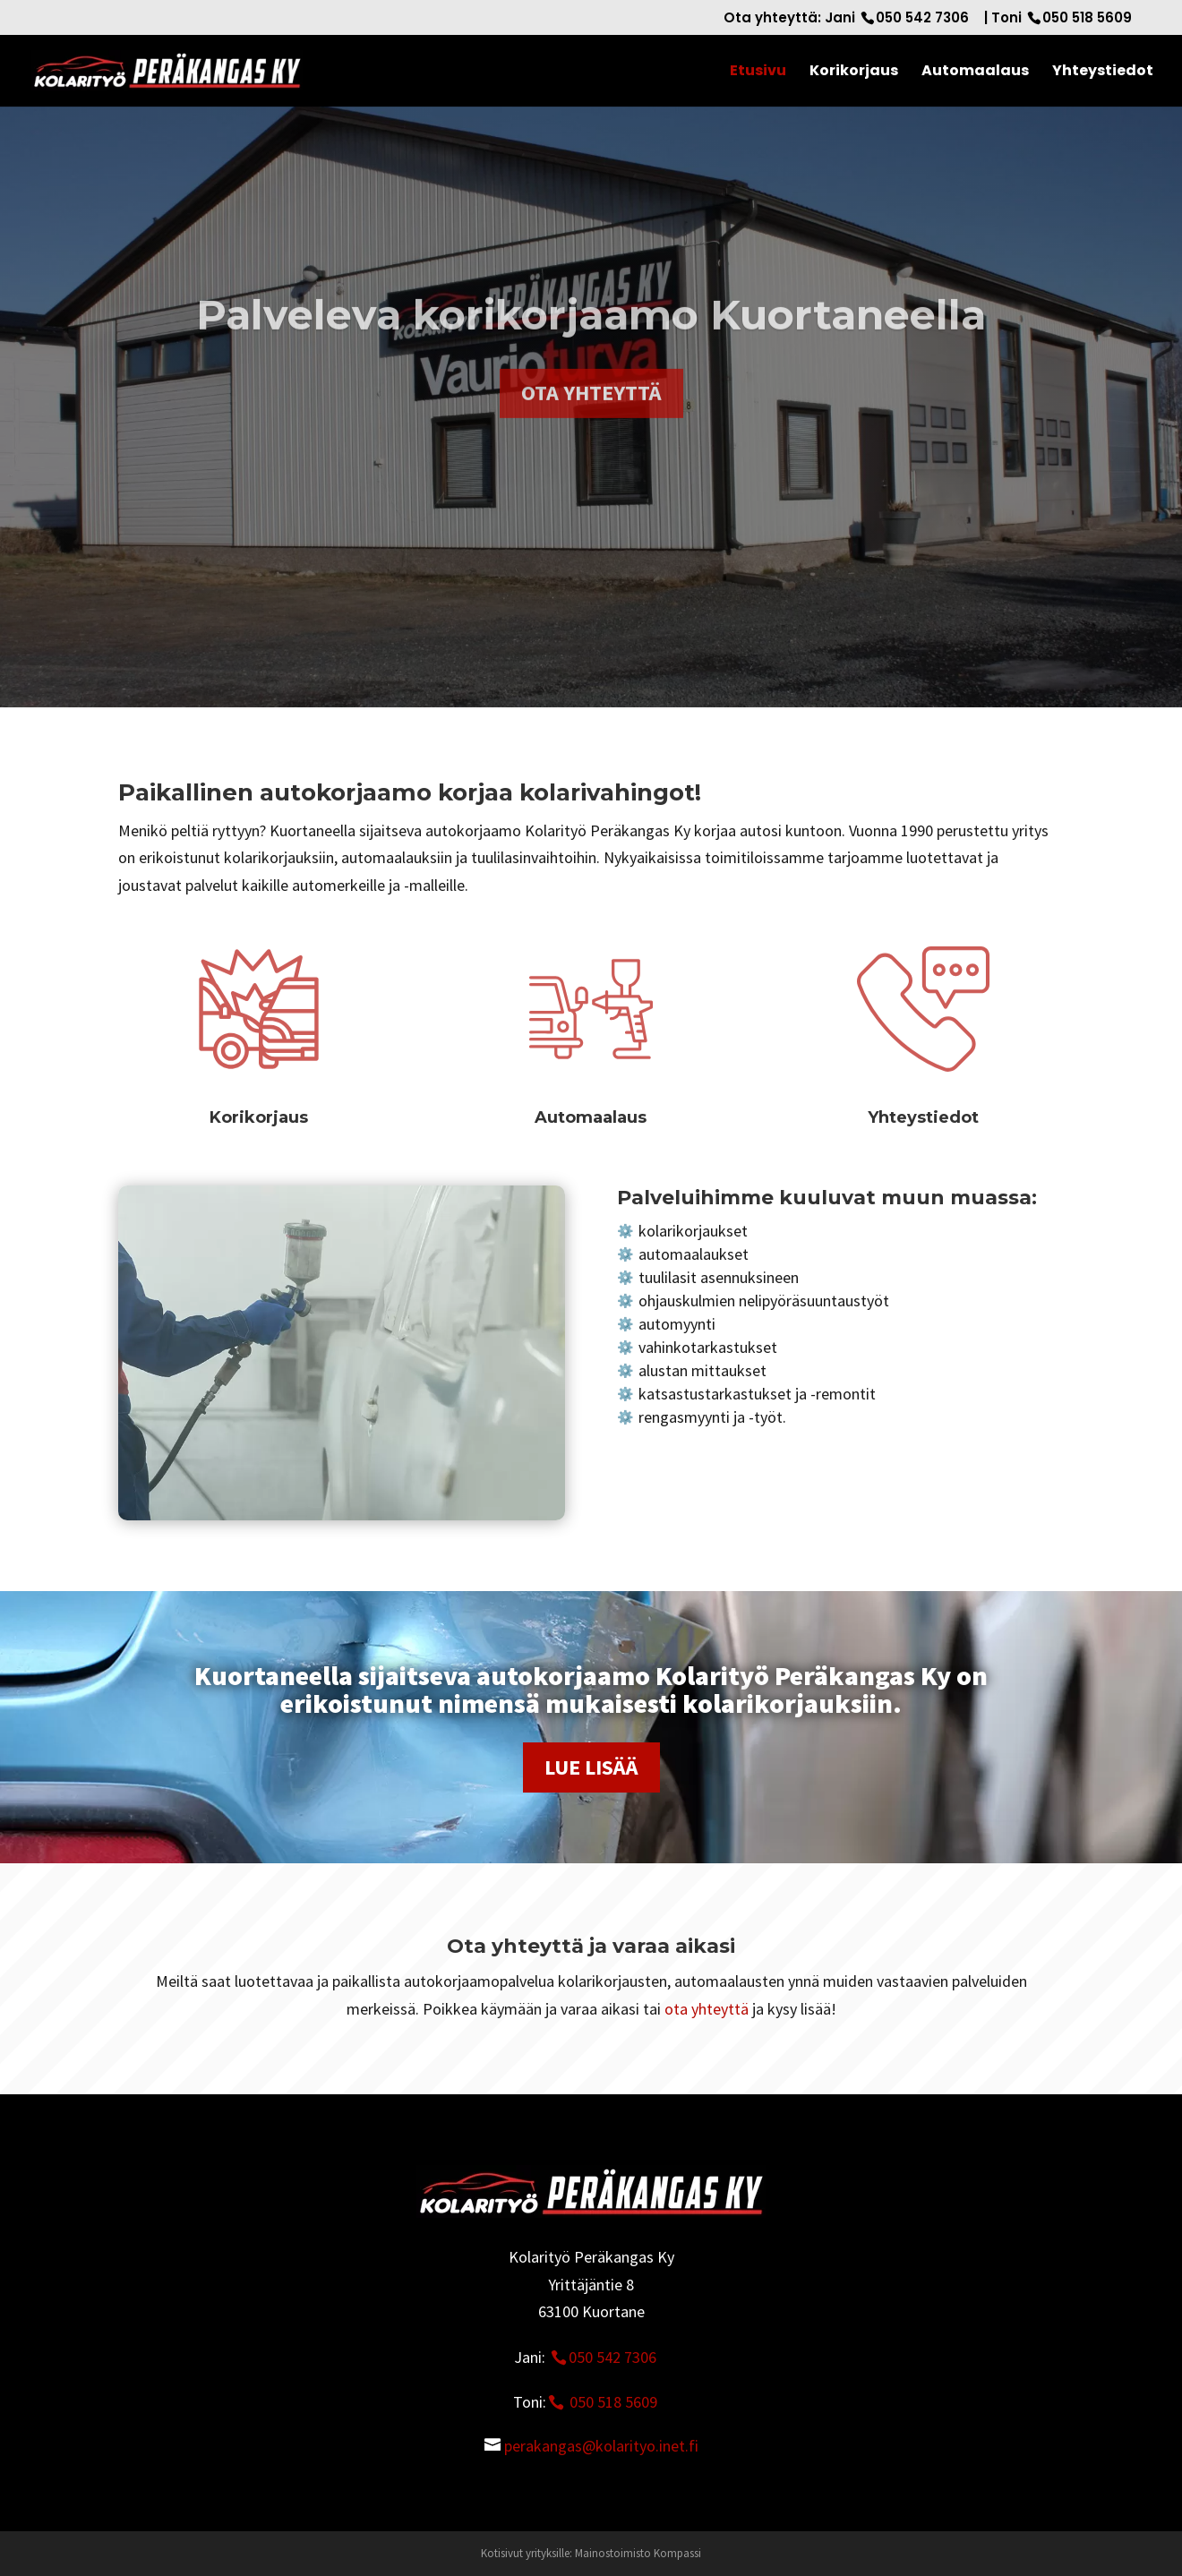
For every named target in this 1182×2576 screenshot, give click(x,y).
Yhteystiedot (1102, 72)
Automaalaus (975, 72)
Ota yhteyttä (591, 429)
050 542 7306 (922, 17)
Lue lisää (591, 1767)
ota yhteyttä (706, 2008)
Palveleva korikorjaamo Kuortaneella (591, 351)
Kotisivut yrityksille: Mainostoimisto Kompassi (591, 2553)
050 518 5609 (1087, 17)
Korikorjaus (853, 72)
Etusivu (758, 72)
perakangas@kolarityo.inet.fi (601, 2445)
